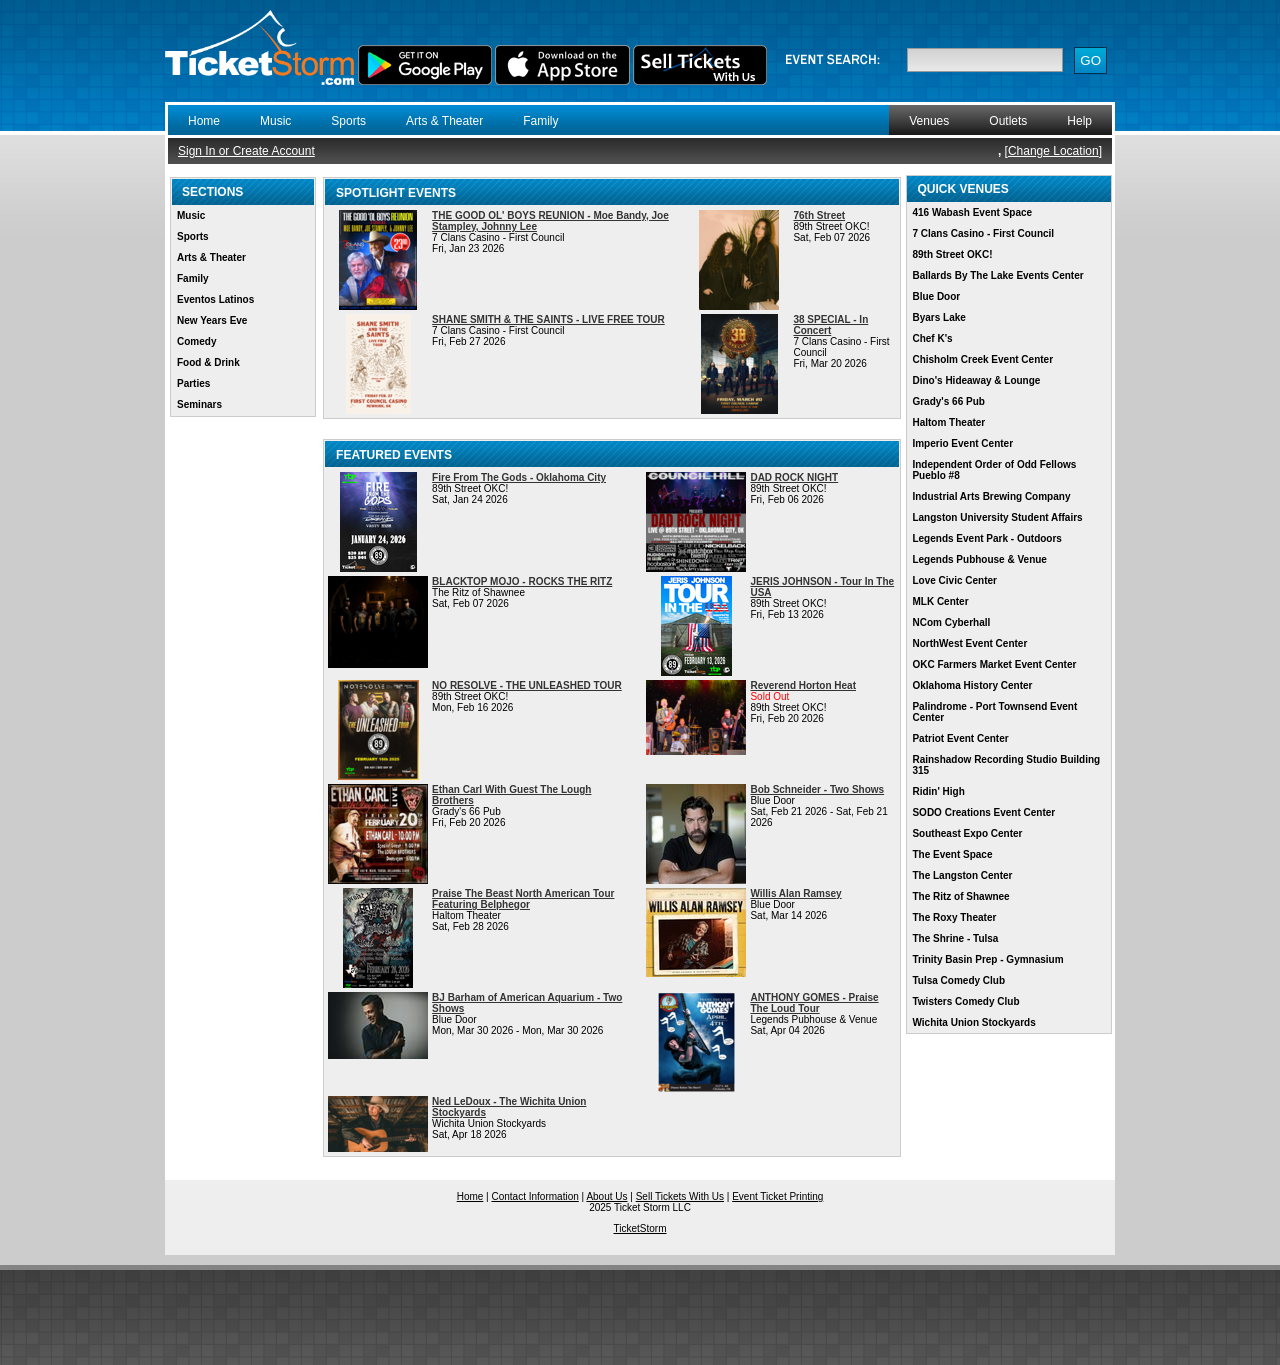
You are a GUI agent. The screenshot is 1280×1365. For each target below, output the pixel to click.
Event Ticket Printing (777, 1196)
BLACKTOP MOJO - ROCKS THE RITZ (522, 581)
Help (1079, 121)
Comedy (196, 341)
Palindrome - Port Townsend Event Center (994, 712)
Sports (348, 121)
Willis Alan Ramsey (795, 893)
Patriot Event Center (960, 738)
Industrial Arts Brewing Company (991, 496)
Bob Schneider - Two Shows (817, 789)
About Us (606, 1196)
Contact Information (535, 1196)
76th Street (819, 215)
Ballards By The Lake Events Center (997, 275)
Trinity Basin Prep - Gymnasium (987, 959)
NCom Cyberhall (951, 622)
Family (540, 121)
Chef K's (932, 338)
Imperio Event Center (962, 443)
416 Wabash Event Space (972, 212)
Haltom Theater (948, 422)
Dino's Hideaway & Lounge (976, 380)
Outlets (1008, 121)
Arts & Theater (444, 121)
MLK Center (940, 601)
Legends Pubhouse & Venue (979, 559)
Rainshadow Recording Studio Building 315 (1006, 765)
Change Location (1053, 151)
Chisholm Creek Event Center (982, 359)
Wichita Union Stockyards (973, 1022)
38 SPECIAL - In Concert (830, 325)
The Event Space (952, 854)
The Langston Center (962, 875)
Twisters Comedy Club (965, 1001)
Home (204, 121)
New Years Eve (212, 320)
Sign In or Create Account (246, 151)
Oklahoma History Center (972, 685)
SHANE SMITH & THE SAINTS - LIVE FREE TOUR (548, 319)
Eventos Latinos (215, 299)
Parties (193, 383)
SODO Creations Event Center (983, 812)
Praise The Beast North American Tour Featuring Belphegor (523, 899)
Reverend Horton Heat (803, 685)
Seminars (199, 404)
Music (275, 121)
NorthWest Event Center (969, 643)
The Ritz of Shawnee (960, 896)
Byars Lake (938, 317)
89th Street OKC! (952, 254)
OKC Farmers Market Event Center (994, 664)
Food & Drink (208, 362)
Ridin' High (938, 791)
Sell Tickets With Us (680, 1196)
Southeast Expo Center (967, 833)
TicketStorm (640, 1228)
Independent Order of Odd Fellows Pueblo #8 (994, 470)
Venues (929, 121)
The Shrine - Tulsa (955, 938)
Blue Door (936, 296)
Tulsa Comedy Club (958, 980)
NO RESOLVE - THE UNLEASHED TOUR (527, 685)
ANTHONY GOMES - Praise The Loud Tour (814, 1003)
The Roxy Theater (954, 917)
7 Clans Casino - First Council (983, 233)
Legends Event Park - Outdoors (986, 538)
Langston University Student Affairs (997, 517)
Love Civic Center (954, 580)
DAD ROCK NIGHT (794, 477)
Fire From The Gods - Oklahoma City (519, 477)
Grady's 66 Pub (948, 401)
